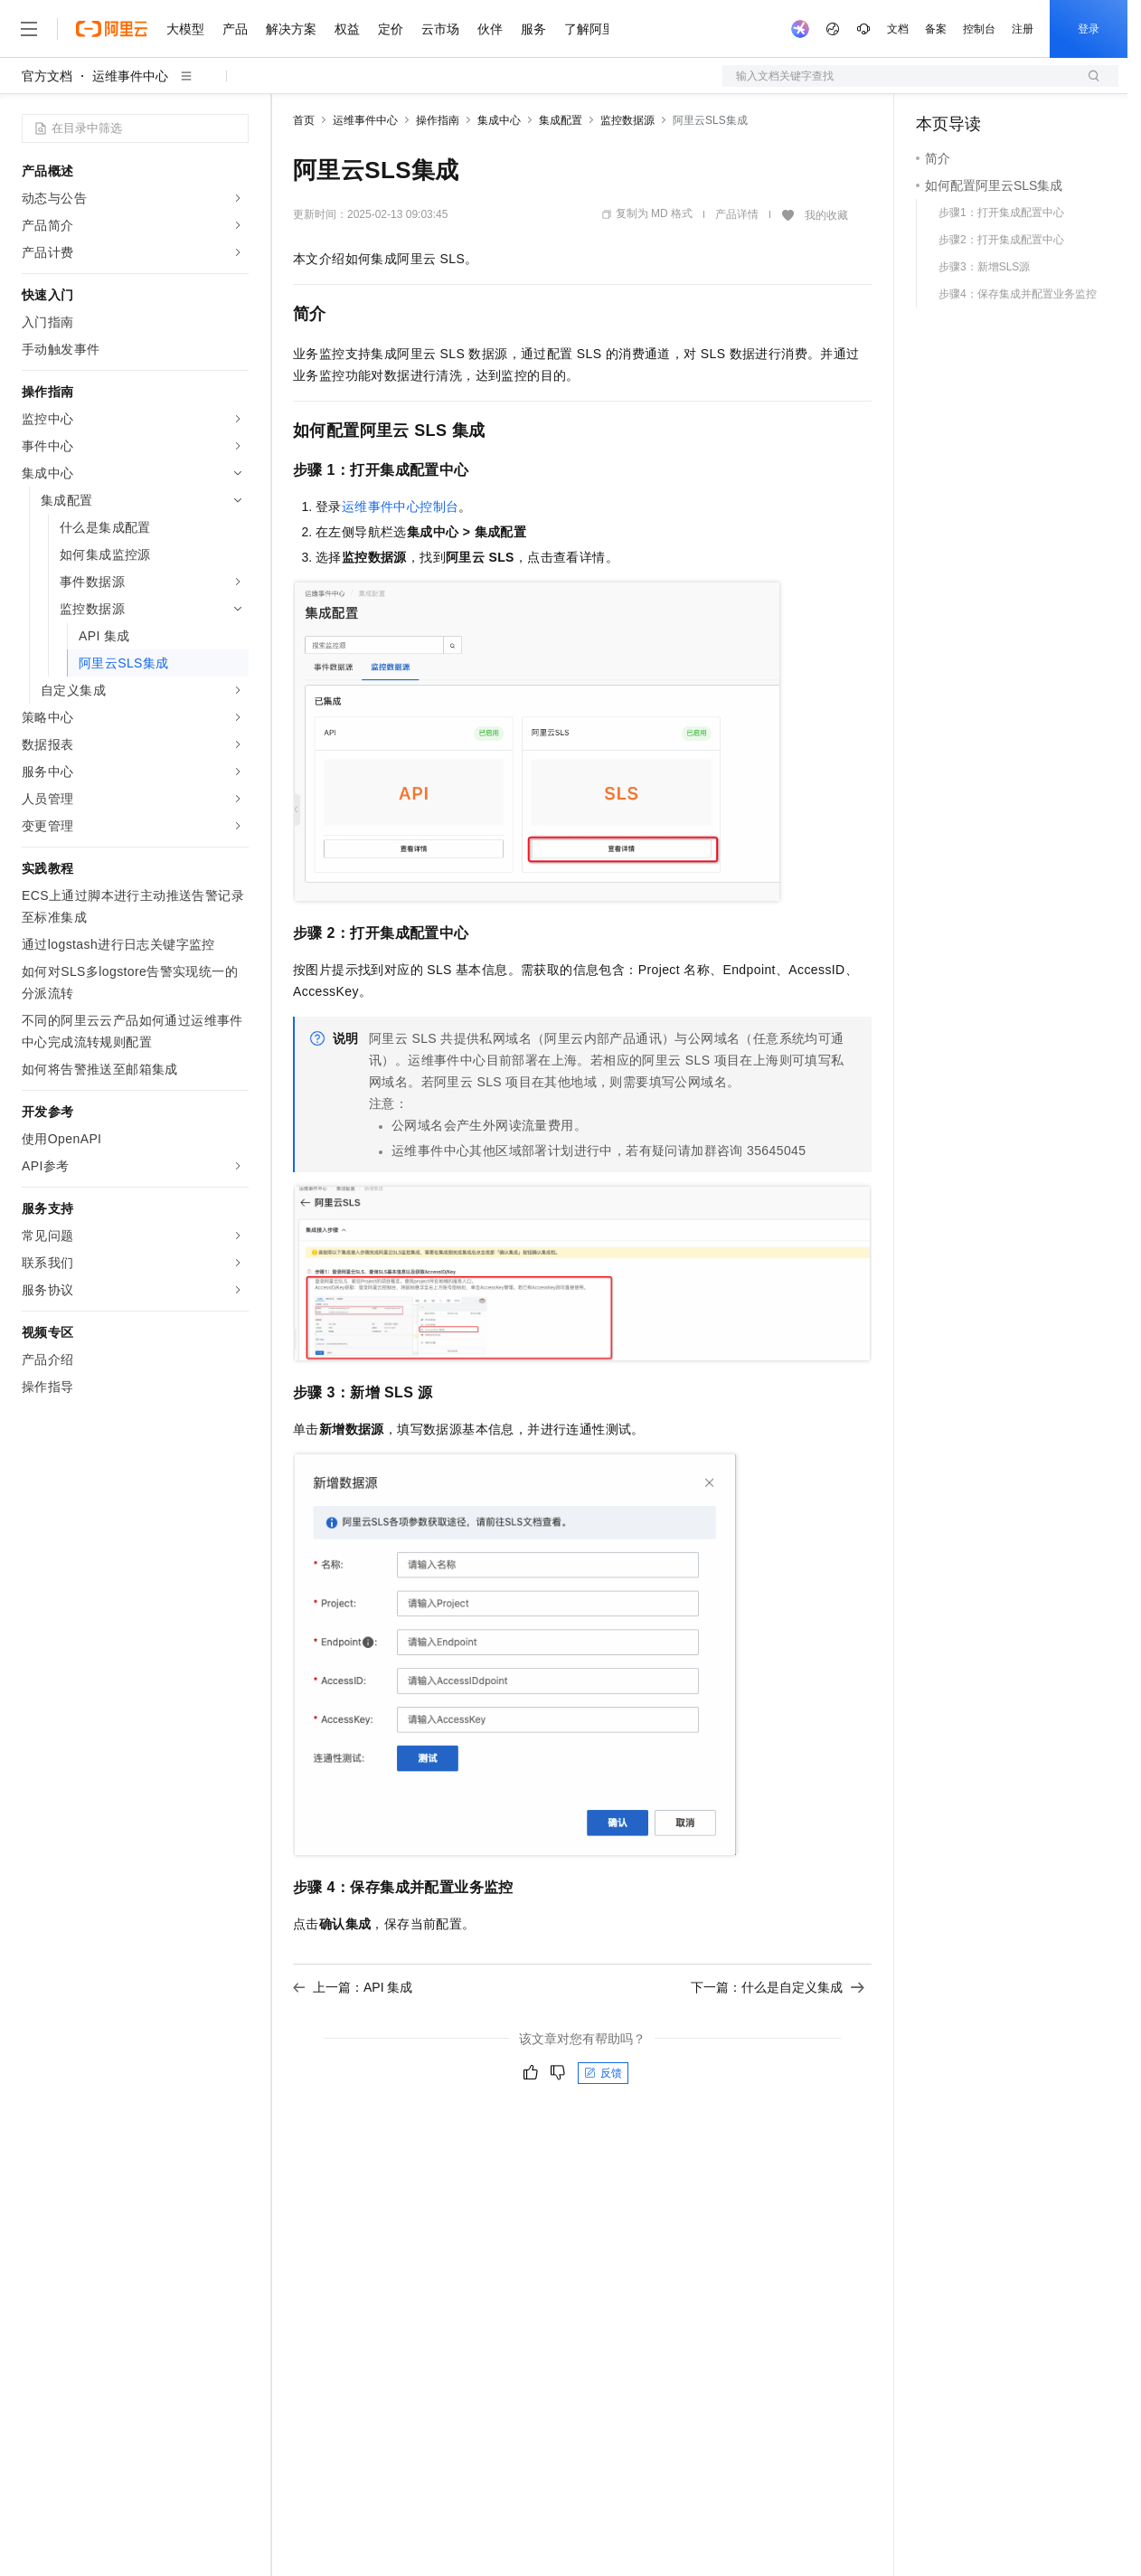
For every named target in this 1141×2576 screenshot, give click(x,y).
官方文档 (47, 76)
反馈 (603, 2073)
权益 (347, 29)
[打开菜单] (29, 29)
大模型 (185, 29)
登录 (1088, 29)
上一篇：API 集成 (352, 1987)
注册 (1022, 29)
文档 (898, 29)
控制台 (979, 29)
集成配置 (560, 120)
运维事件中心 (130, 76)
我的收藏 (826, 215)
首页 (304, 120)
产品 (235, 29)
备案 (936, 29)
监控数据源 (627, 120)
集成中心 (499, 120)
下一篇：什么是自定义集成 (777, 1987)
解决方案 (291, 29)
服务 (533, 29)
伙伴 (490, 29)
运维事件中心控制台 (400, 506)
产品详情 (737, 214)
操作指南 (437, 120)
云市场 (440, 29)
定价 (390, 29)
